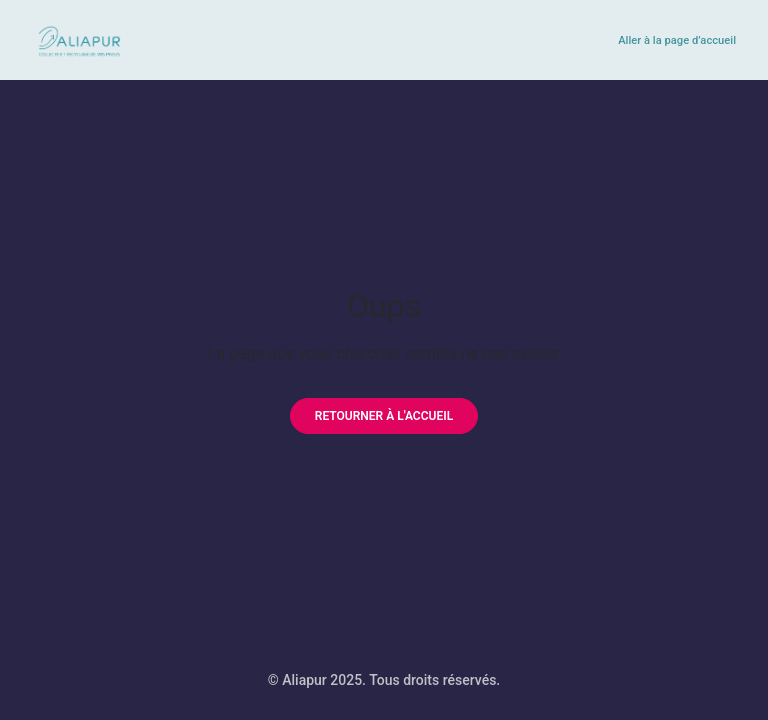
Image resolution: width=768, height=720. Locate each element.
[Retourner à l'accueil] (384, 416)
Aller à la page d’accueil (677, 40)
